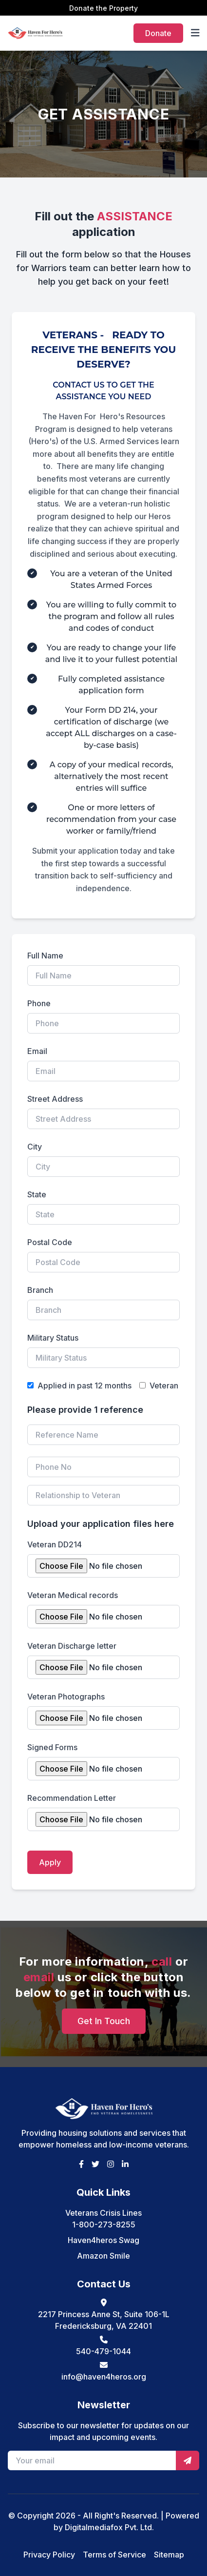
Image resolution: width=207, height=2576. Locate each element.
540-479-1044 (103, 2351)
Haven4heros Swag (103, 2240)
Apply (50, 1862)
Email (37, 1051)
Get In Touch (103, 2021)
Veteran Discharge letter (71, 1646)
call (161, 1961)
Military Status (52, 1338)
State (36, 1194)
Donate (158, 33)
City (34, 1146)
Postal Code (49, 1242)
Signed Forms (52, 1747)
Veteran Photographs (66, 1696)
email (39, 1977)
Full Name (45, 955)
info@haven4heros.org (103, 2376)
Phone (39, 1003)
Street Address (55, 1099)
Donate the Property (103, 8)
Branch (40, 1290)
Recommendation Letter (71, 1798)
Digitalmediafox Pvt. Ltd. (109, 2527)
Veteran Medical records (72, 1595)
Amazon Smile (103, 2256)
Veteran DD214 (54, 1544)
